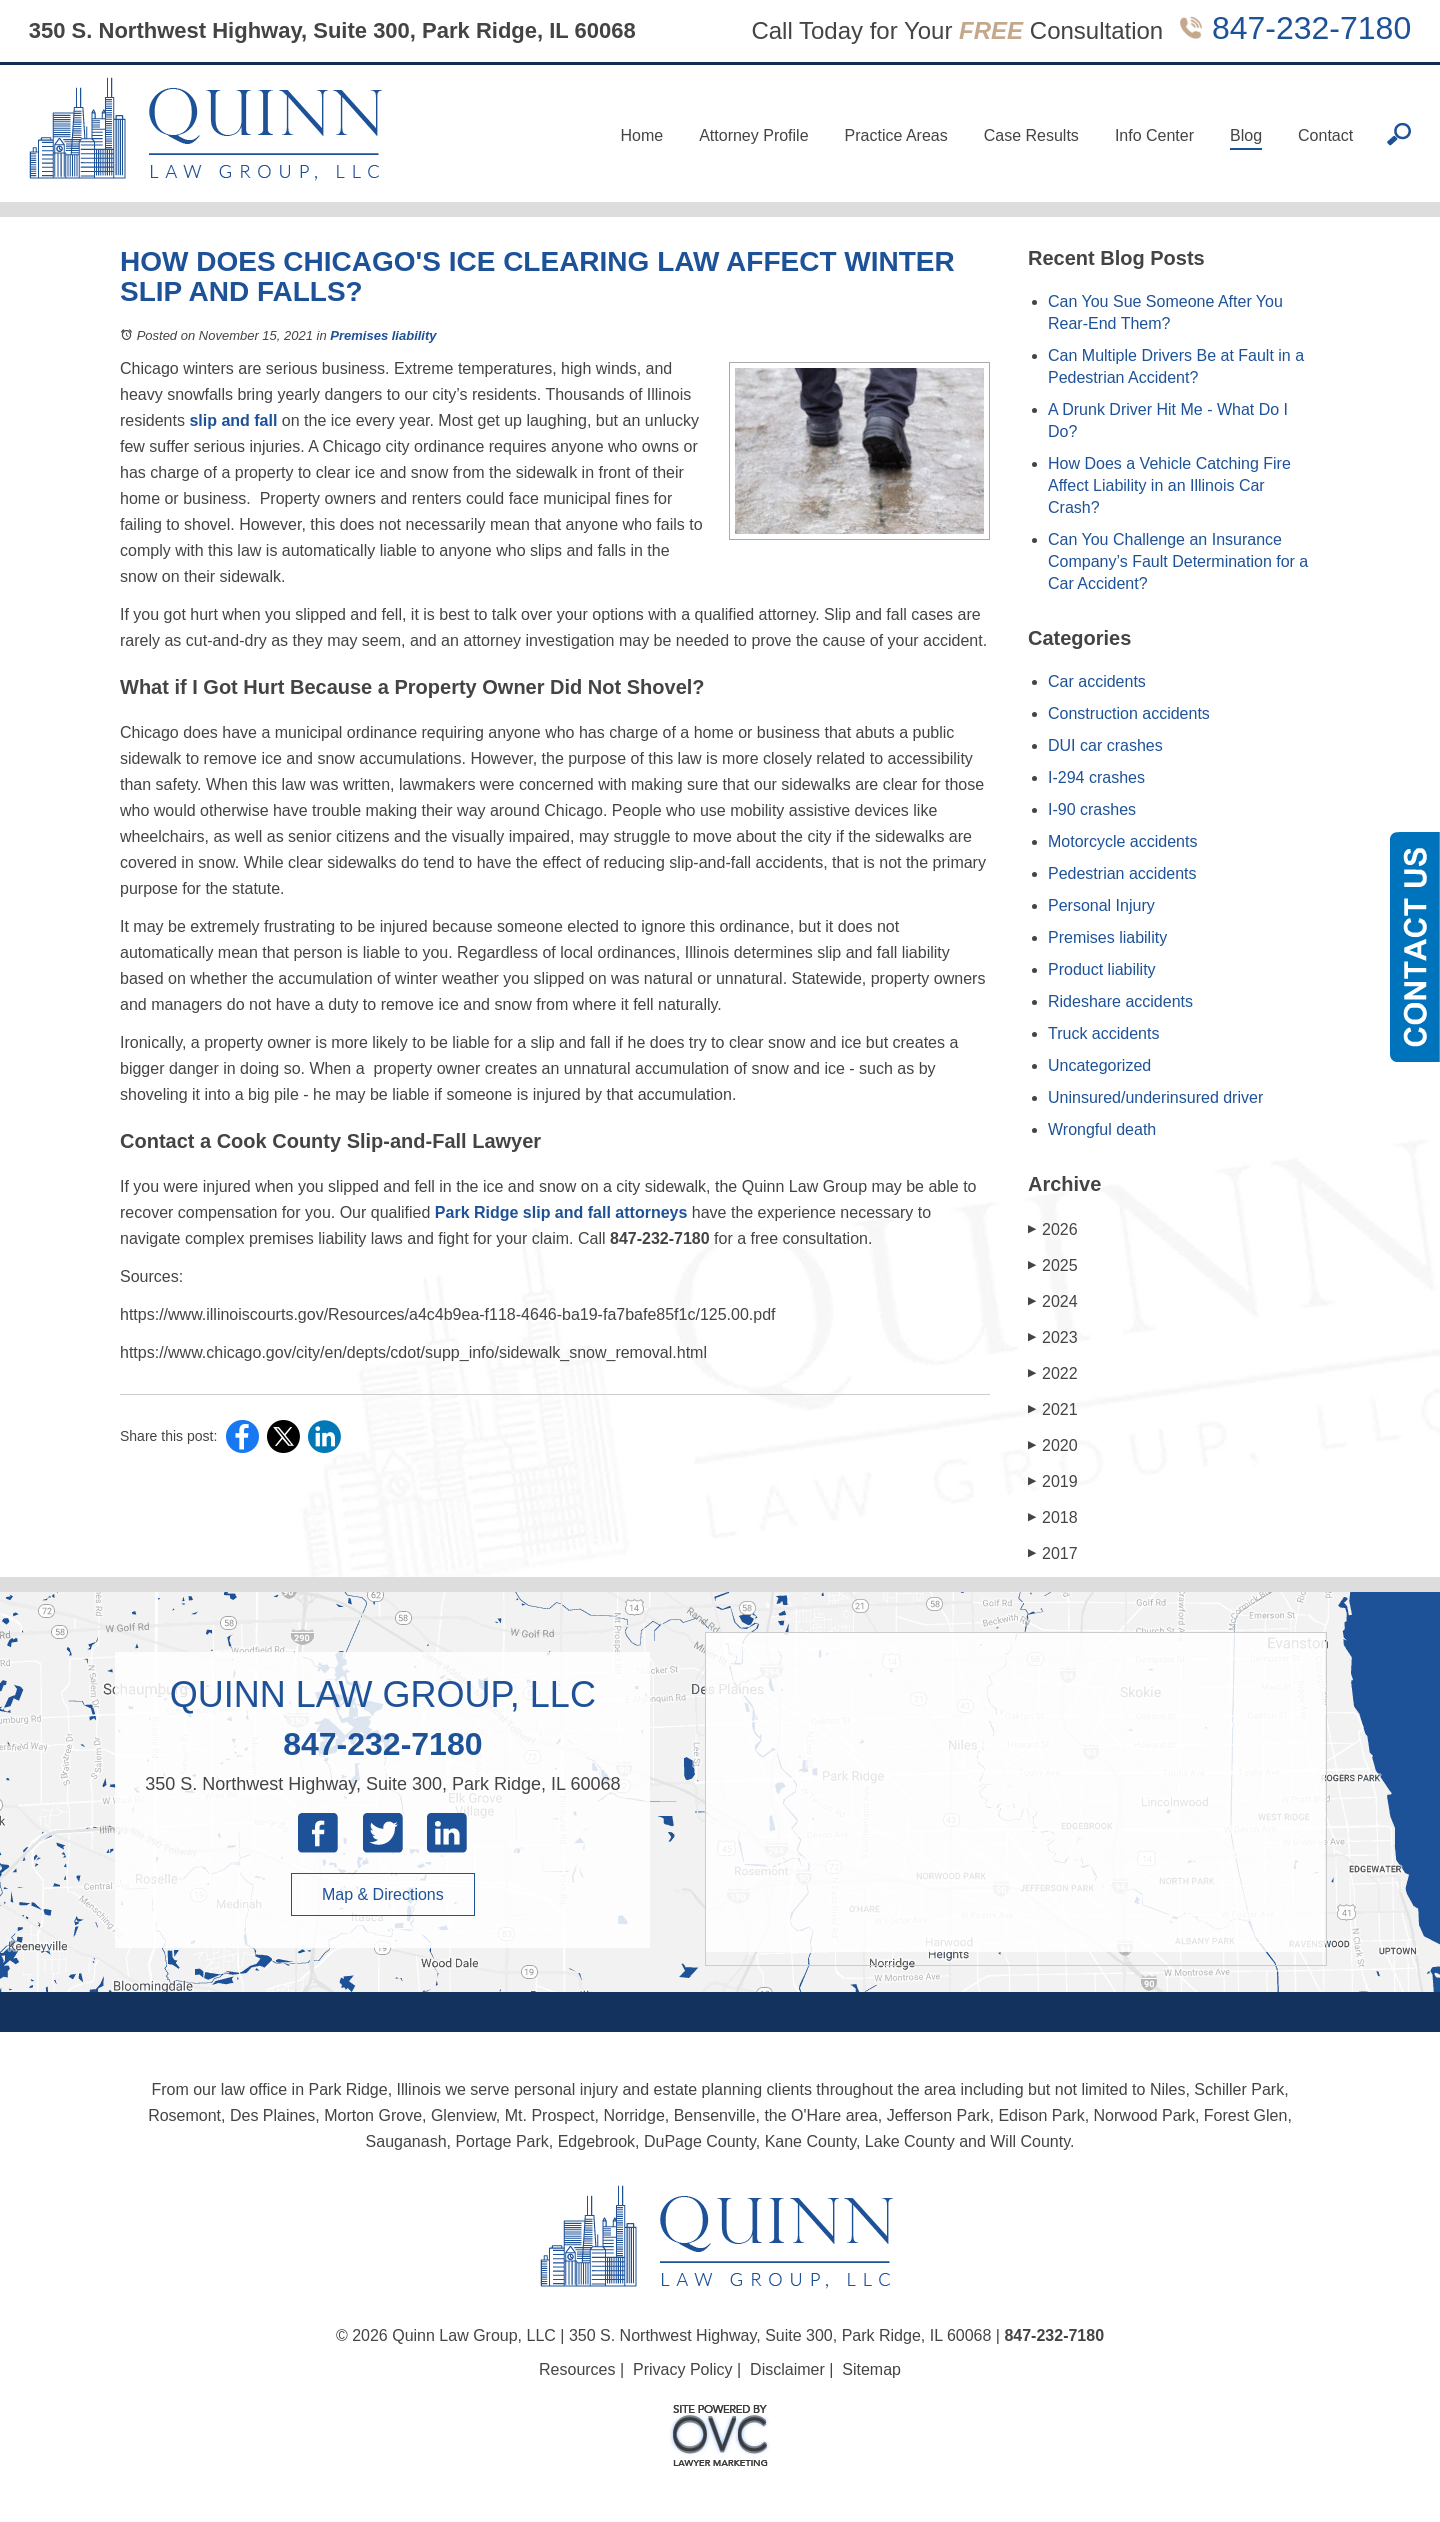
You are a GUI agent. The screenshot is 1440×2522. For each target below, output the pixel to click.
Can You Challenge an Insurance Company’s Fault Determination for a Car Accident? (1178, 561)
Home (641, 135)
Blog (1246, 135)
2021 (1053, 1409)
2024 (1053, 1301)
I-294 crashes (1096, 777)
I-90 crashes (1092, 809)
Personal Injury (1101, 905)
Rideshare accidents (1120, 1001)
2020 (1053, 1445)
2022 (1053, 1373)
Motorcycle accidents (1122, 841)
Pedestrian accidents (1122, 873)
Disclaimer (787, 2369)
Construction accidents (1129, 713)
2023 (1053, 1337)
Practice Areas (896, 135)
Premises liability (383, 335)
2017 (1053, 1553)
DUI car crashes (1105, 745)
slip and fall (233, 420)
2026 (1053, 1229)
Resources (577, 2369)
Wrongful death (1102, 1129)
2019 (1053, 1481)
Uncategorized (1099, 1065)
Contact (1325, 135)
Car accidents (1097, 681)
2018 (1053, 1517)
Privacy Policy (683, 2369)
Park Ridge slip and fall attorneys (561, 1212)
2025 (1053, 1265)
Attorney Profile (753, 135)
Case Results (1031, 135)
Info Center (1154, 135)
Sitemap (871, 2369)
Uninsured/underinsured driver (1155, 1097)
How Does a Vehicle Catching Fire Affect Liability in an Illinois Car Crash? (1169, 485)
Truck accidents (1103, 1033)
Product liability (1102, 969)
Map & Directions (383, 1894)
